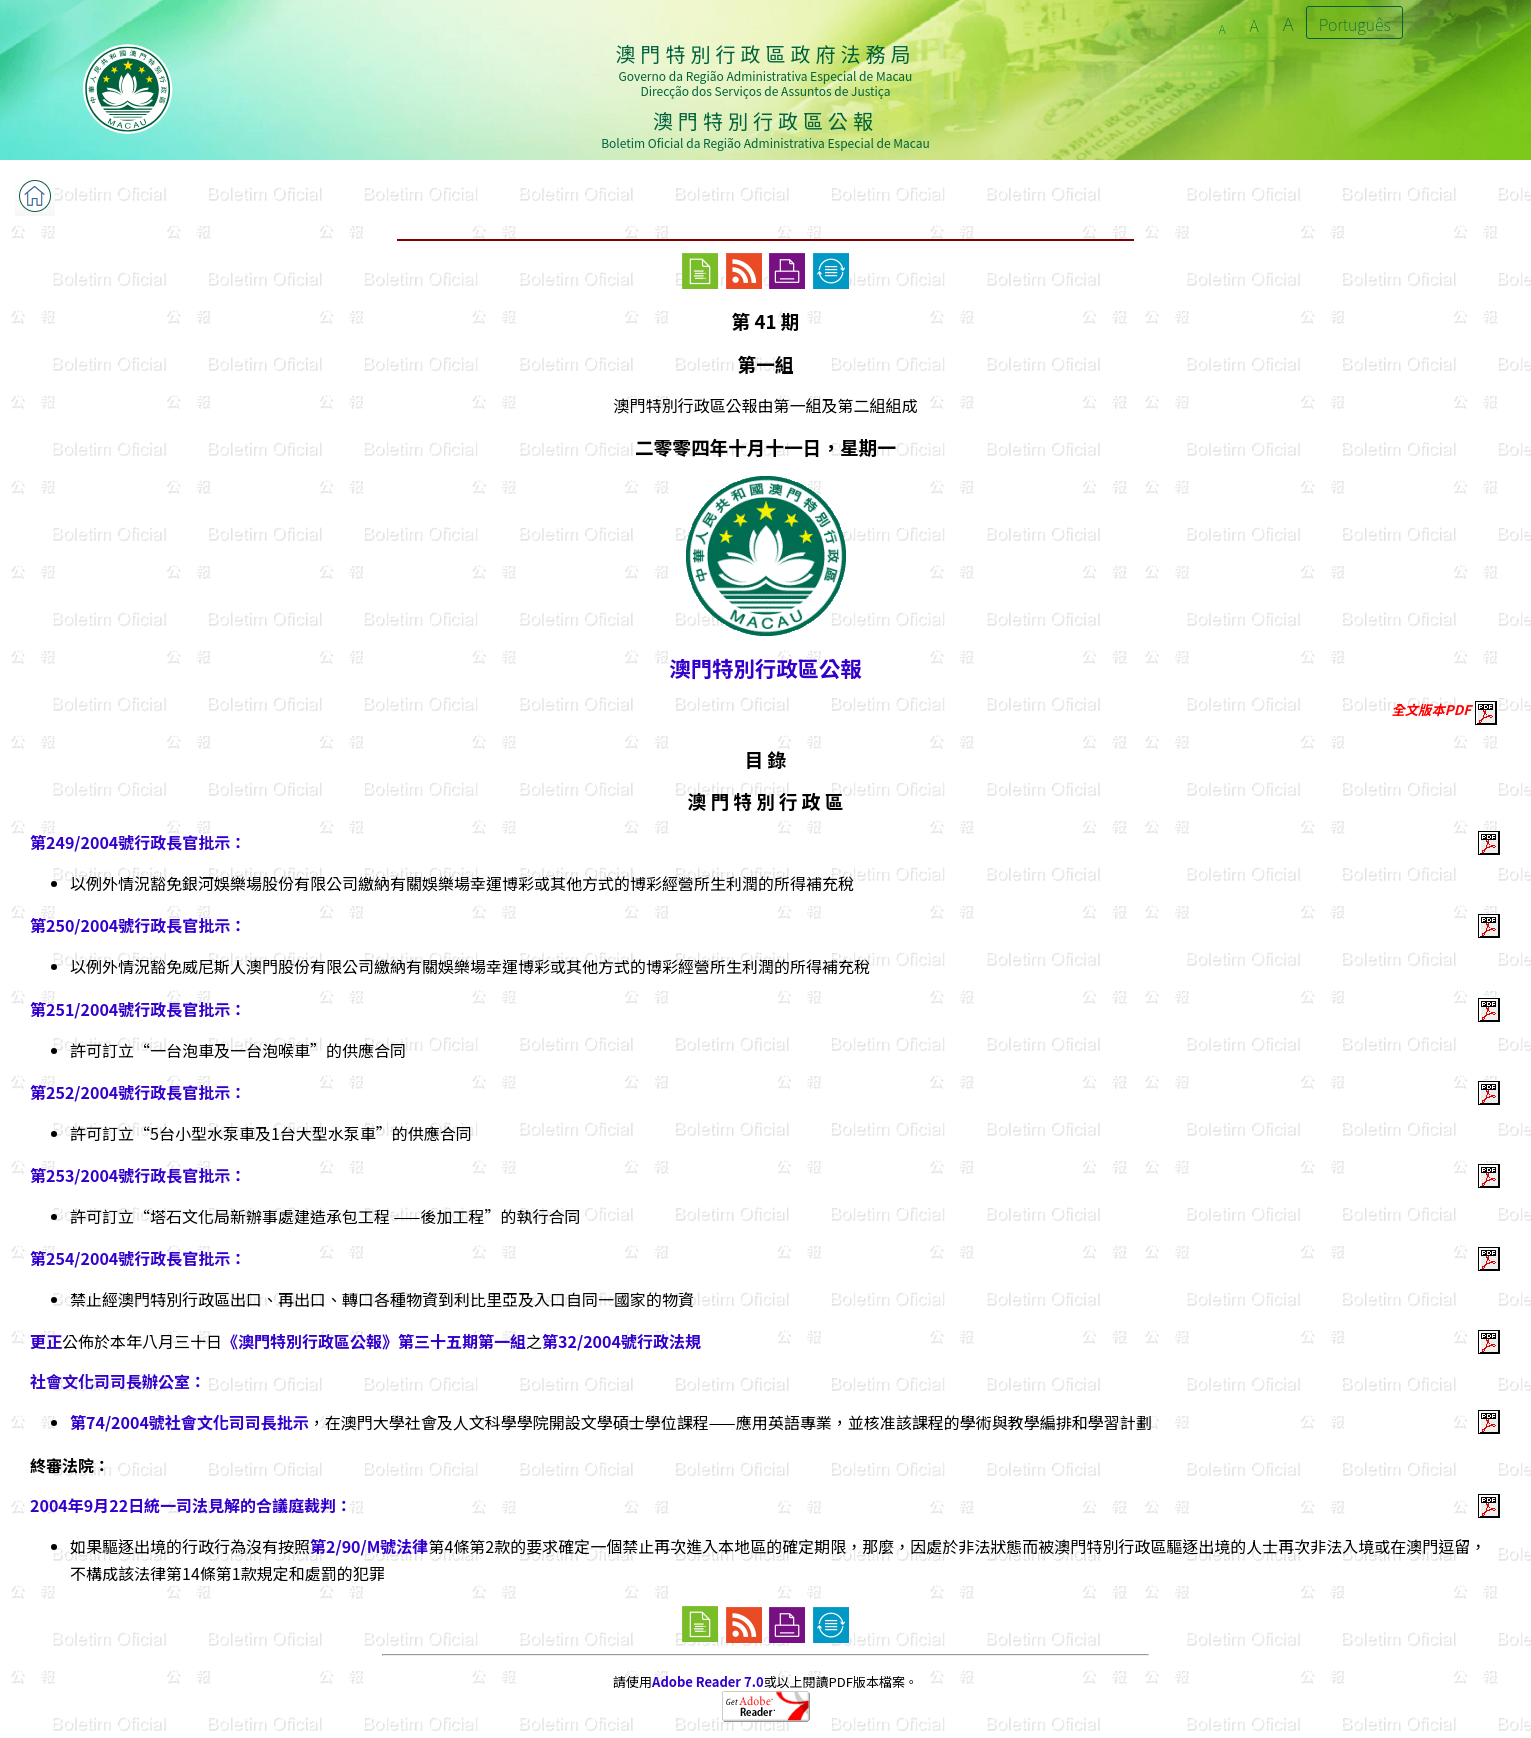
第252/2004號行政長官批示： (138, 1092)
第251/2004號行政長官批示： (138, 1009)
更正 (46, 1341)
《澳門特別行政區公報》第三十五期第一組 (374, 1341)
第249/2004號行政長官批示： (138, 842)
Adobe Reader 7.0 (707, 1681)
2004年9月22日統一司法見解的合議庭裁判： (191, 1505)
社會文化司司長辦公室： (118, 1381)
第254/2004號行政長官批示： (138, 1258)
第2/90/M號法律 (369, 1546)
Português (1355, 24)
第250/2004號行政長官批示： (138, 925)
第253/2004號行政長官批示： (138, 1175)
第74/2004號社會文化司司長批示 (189, 1422)
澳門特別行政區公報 (766, 667)
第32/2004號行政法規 (621, 1341)
